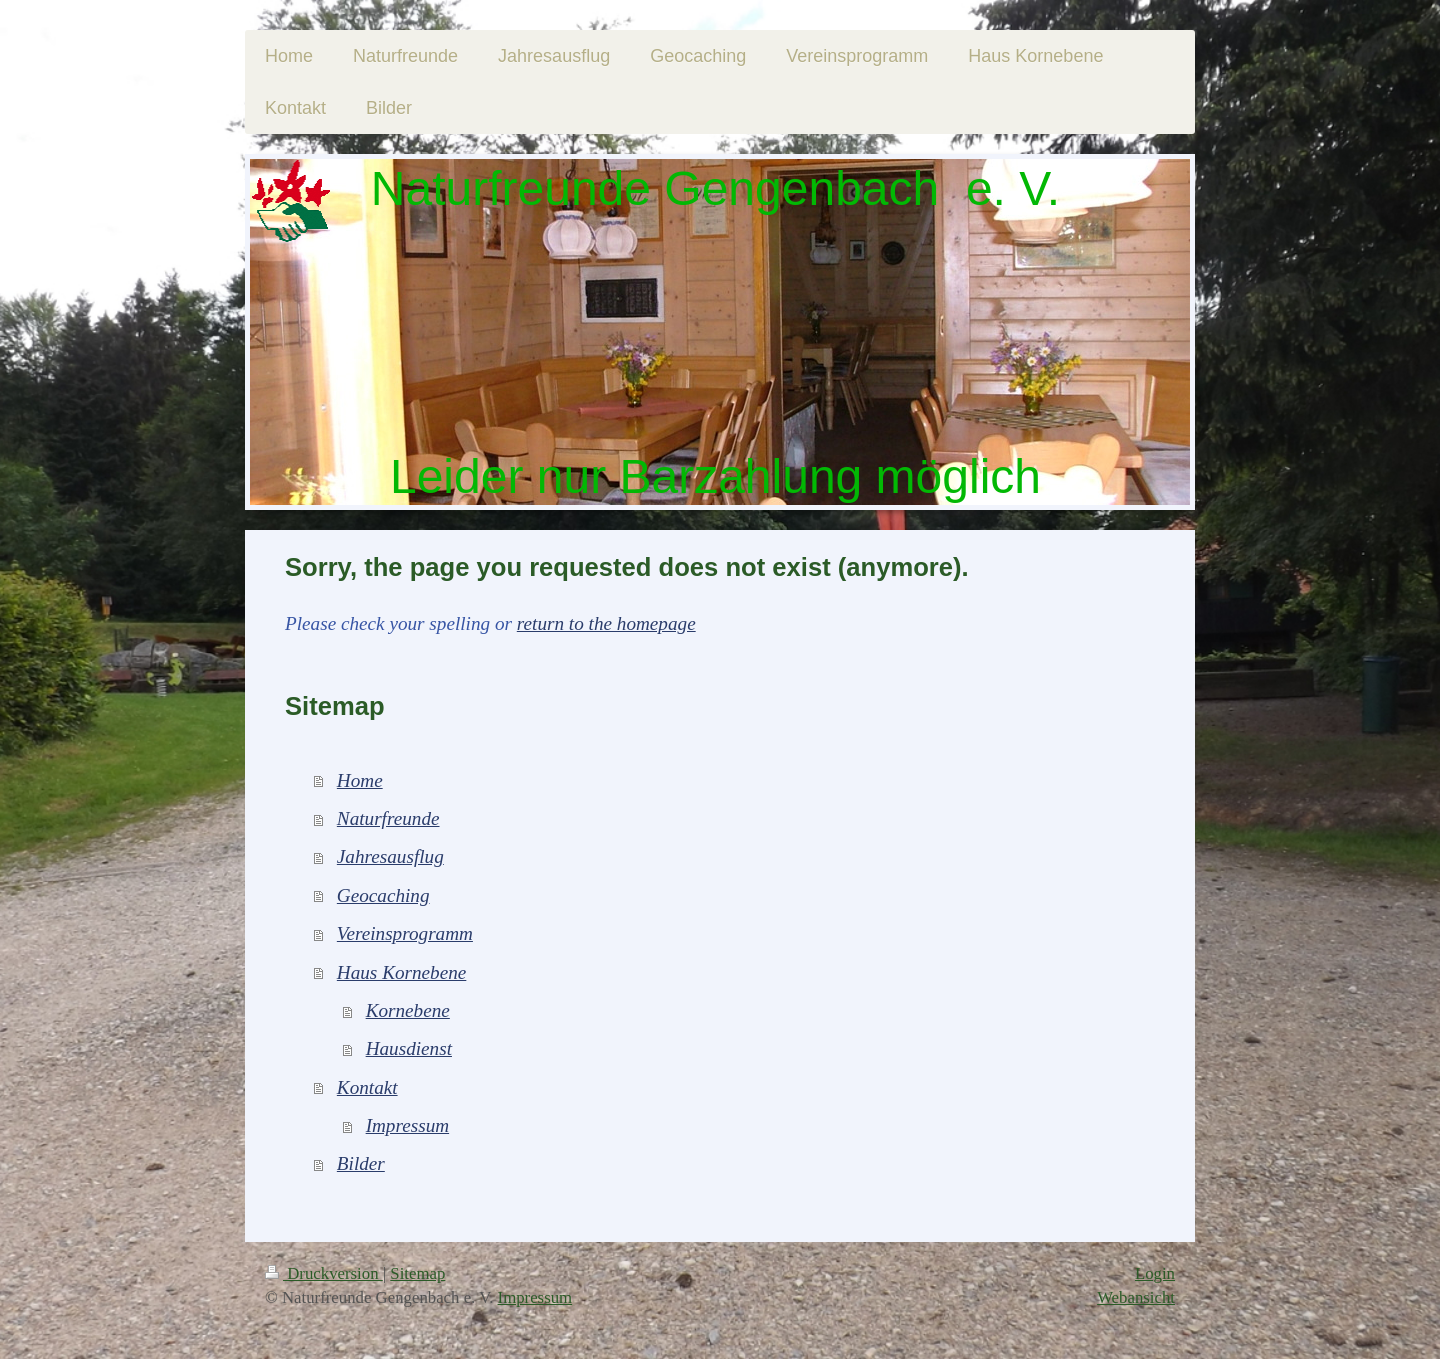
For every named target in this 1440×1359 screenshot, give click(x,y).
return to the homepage (606, 623)
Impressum (408, 1125)
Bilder (361, 1163)
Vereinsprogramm (405, 933)
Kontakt (367, 1087)
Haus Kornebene (402, 972)
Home (360, 780)
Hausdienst (409, 1048)
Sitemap (417, 1273)
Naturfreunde (388, 818)
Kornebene (408, 1010)
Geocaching (383, 895)
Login (1155, 1273)
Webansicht (1136, 1297)
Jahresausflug (390, 856)
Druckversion (324, 1273)
